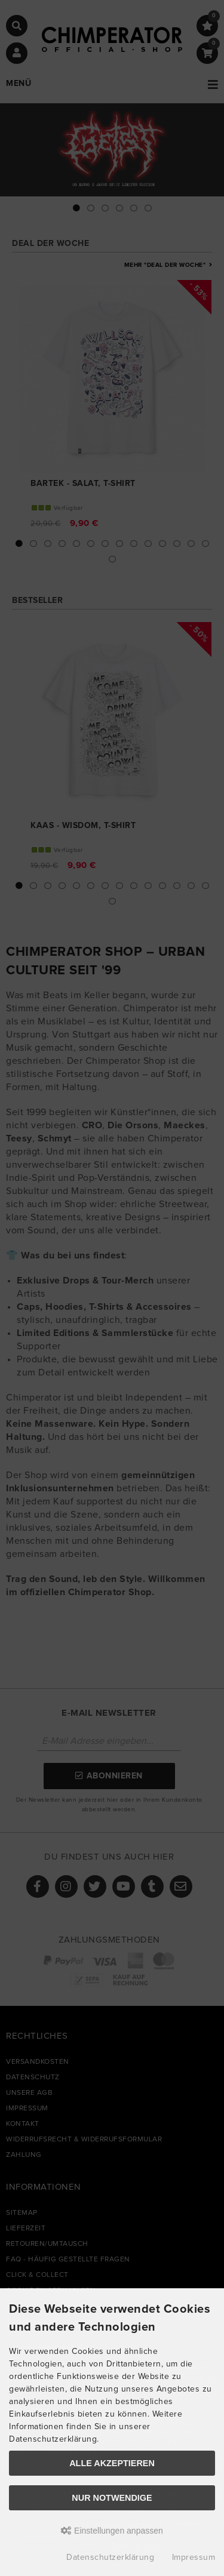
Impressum (194, 2557)
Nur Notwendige (112, 2498)
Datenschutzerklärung (110, 2557)
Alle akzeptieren (112, 2463)
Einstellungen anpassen (112, 2530)
